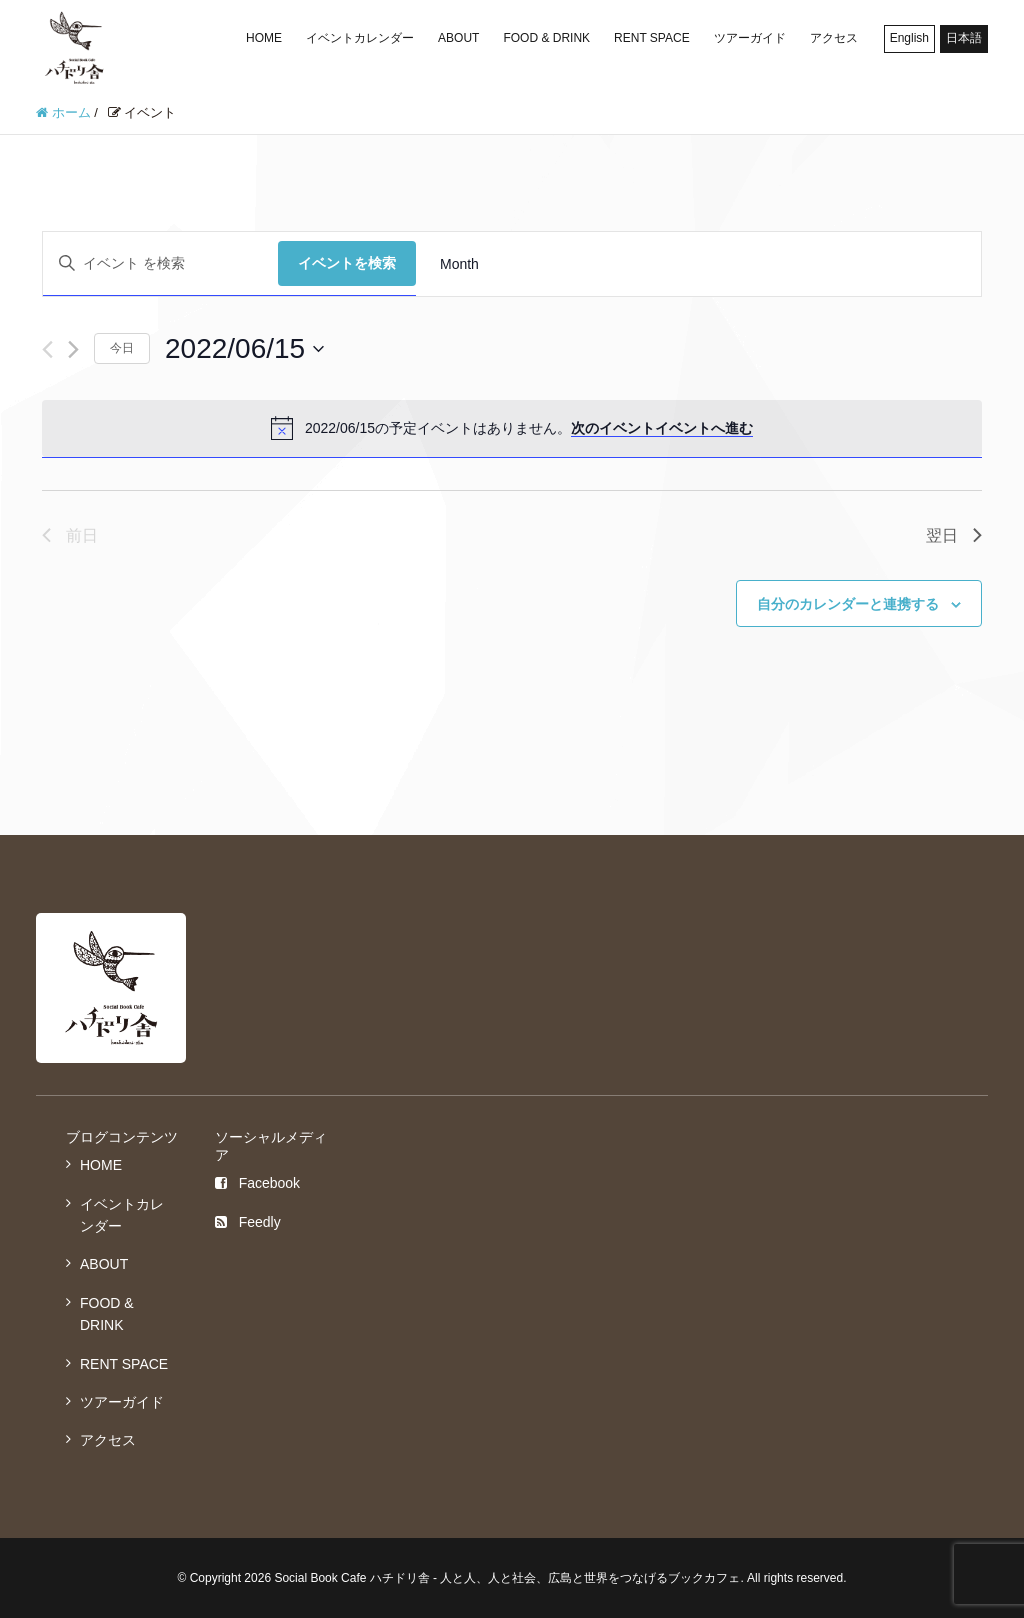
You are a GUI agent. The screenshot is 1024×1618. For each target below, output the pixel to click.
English (909, 38)
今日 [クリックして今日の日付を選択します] (122, 348)
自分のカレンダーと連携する (848, 604)
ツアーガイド (750, 38)
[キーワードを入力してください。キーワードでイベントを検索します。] (160, 263)
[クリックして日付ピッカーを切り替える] (244, 349)
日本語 (964, 38)
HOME (264, 38)
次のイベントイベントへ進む (662, 428)
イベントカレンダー (360, 38)
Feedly (248, 1222)
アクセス (834, 38)
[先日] (47, 349)
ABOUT (458, 38)
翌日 (954, 535)
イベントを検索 (347, 263)
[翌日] (73, 349)
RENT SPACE (652, 38)
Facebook (257, 1183)
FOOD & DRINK (546, 38)
